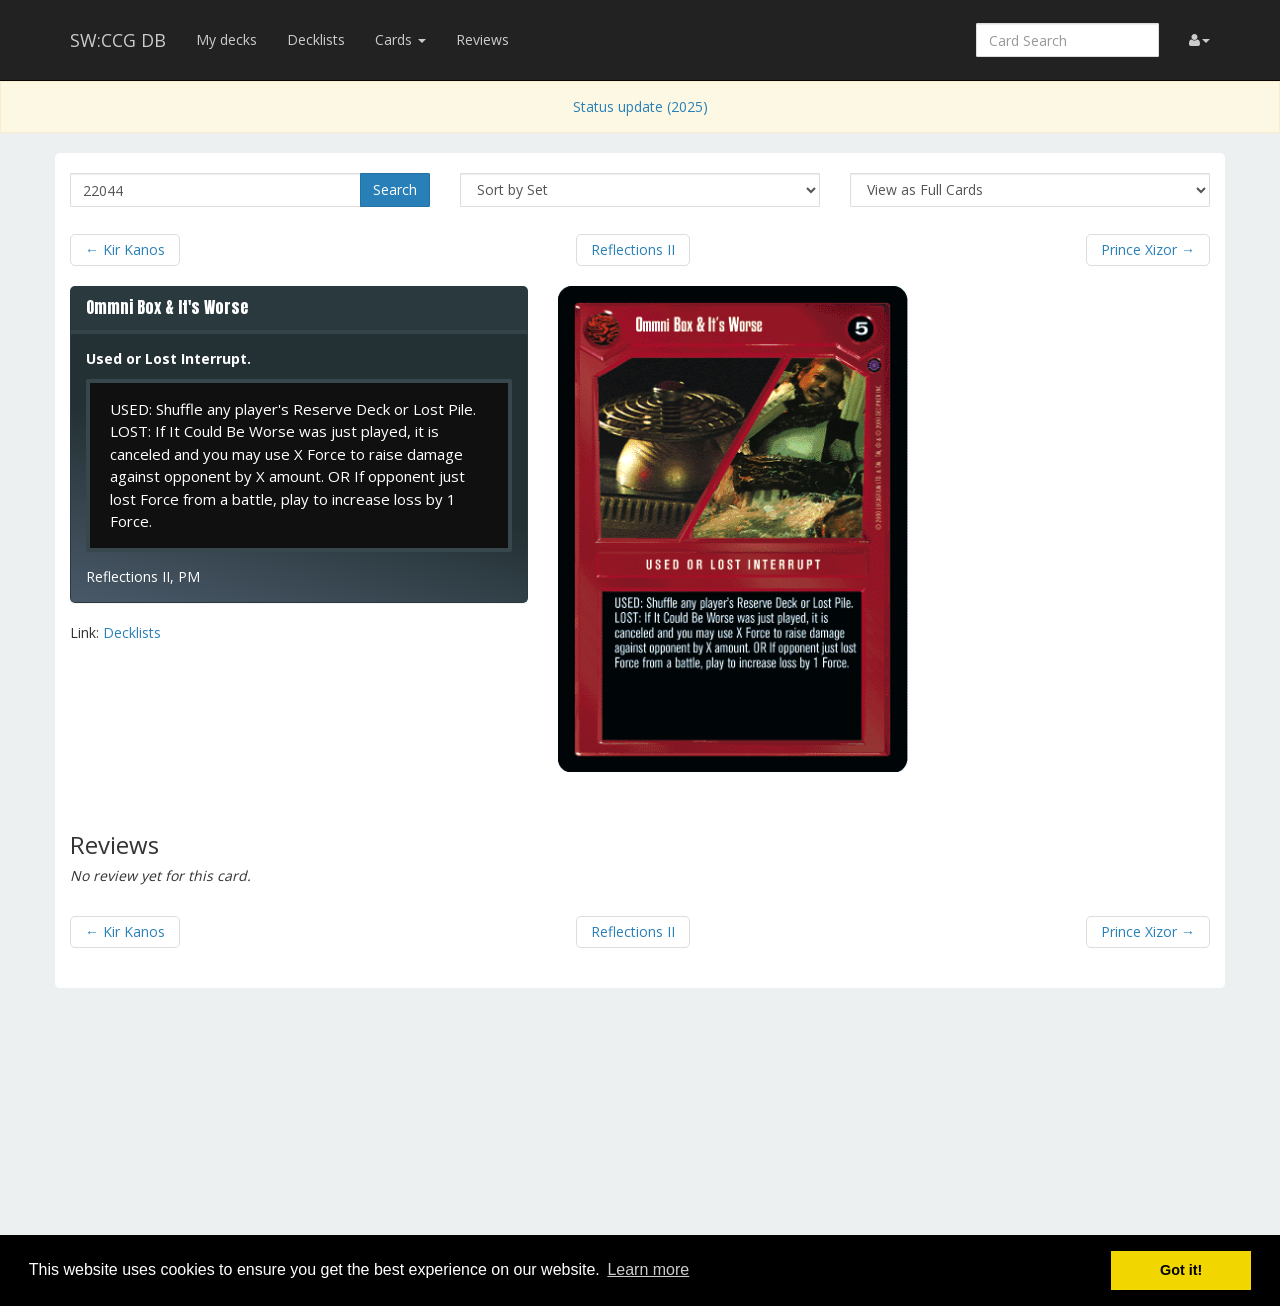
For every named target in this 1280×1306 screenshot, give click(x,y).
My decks (226, 39)
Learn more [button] (648, 1269)
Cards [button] (400, 39)
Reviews (482, 39)
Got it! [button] (1181, 1270)
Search (395, 189)
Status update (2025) (640, 106)
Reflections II (633, 249)
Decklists (316, 39)
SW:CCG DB (118, 40)
